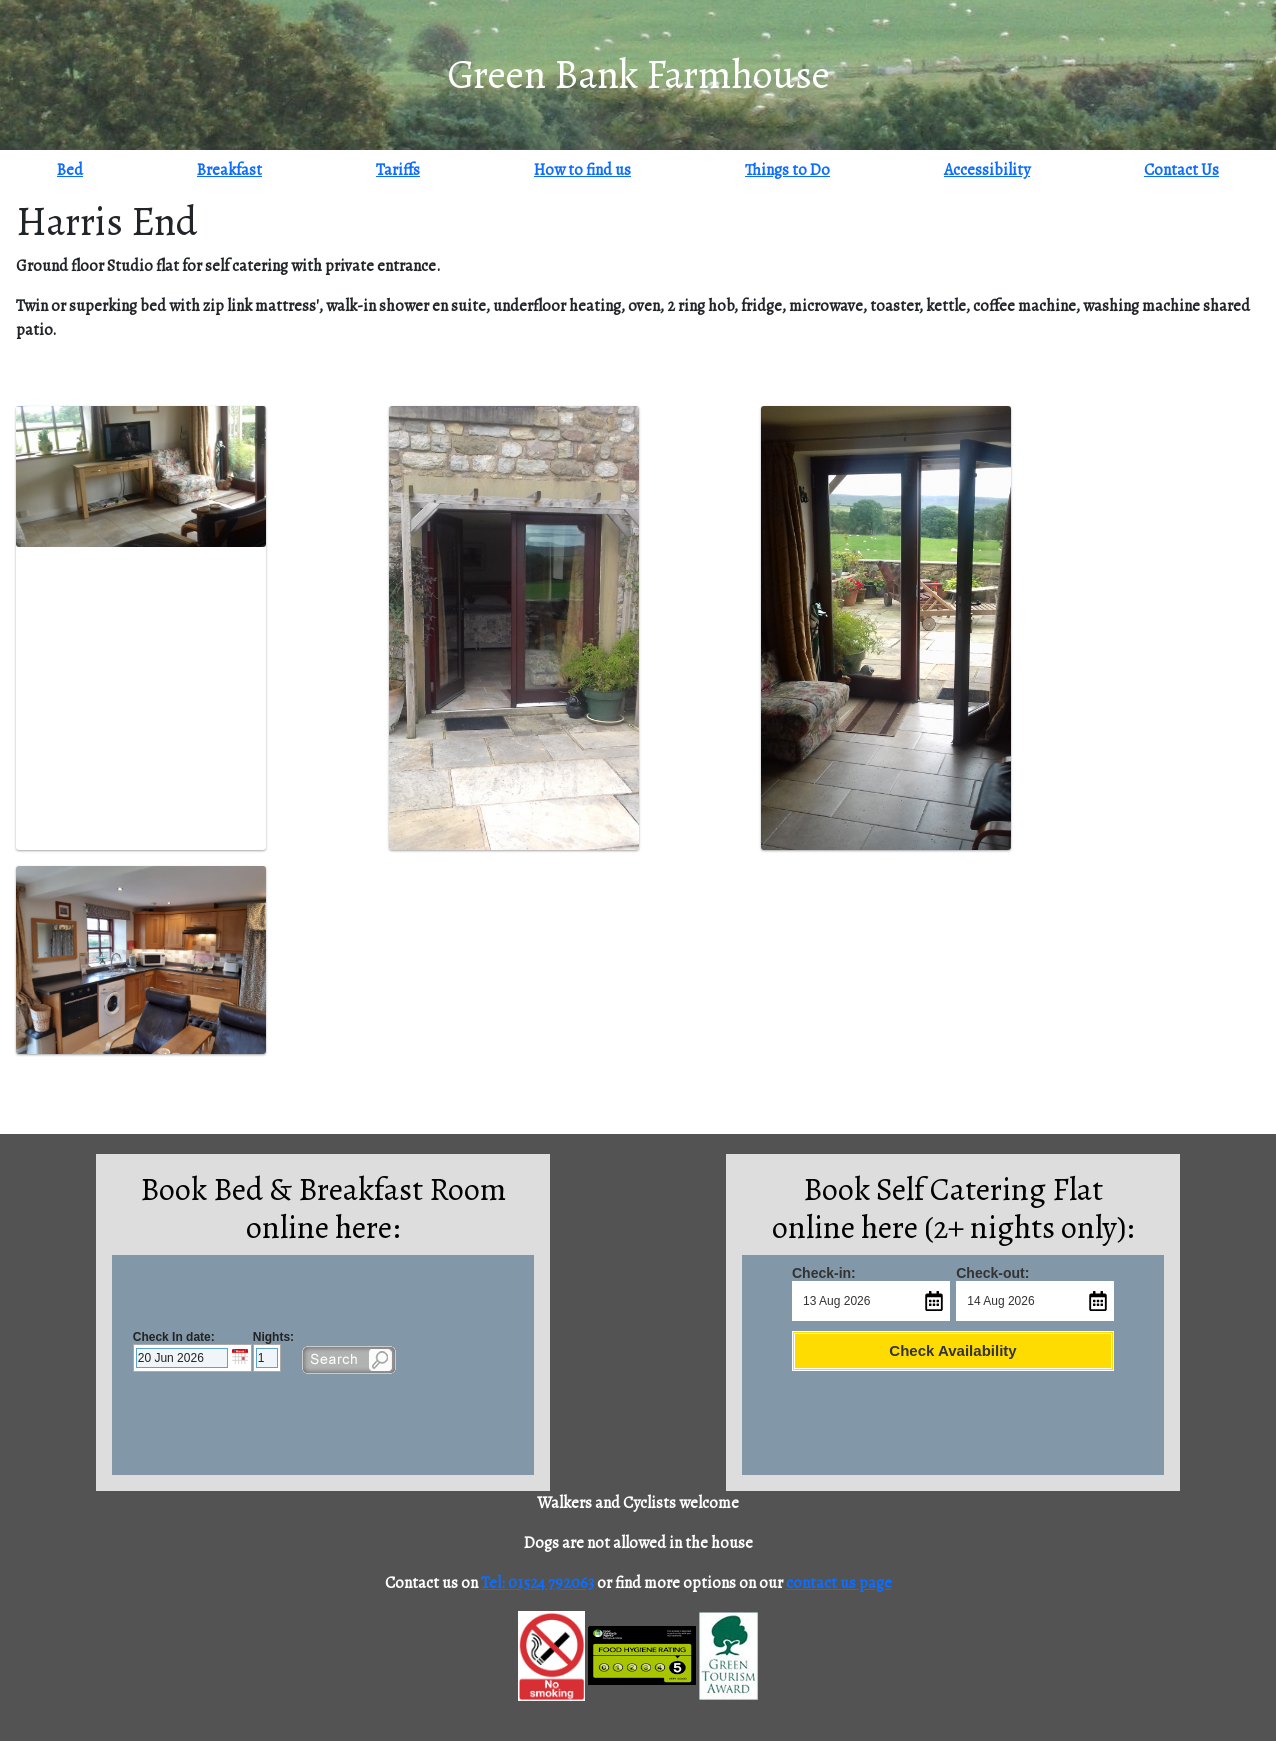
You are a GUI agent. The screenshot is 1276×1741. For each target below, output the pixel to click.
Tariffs (398, 170)
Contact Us (1181, 170)
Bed (70, 170)
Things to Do (787, 170)
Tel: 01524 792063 (537, 1583)
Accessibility (987, 170)
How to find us (582, 170)
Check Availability (952, 1350)
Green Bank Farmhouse (638, 74)
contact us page (839, 1583)
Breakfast (229, 170)
